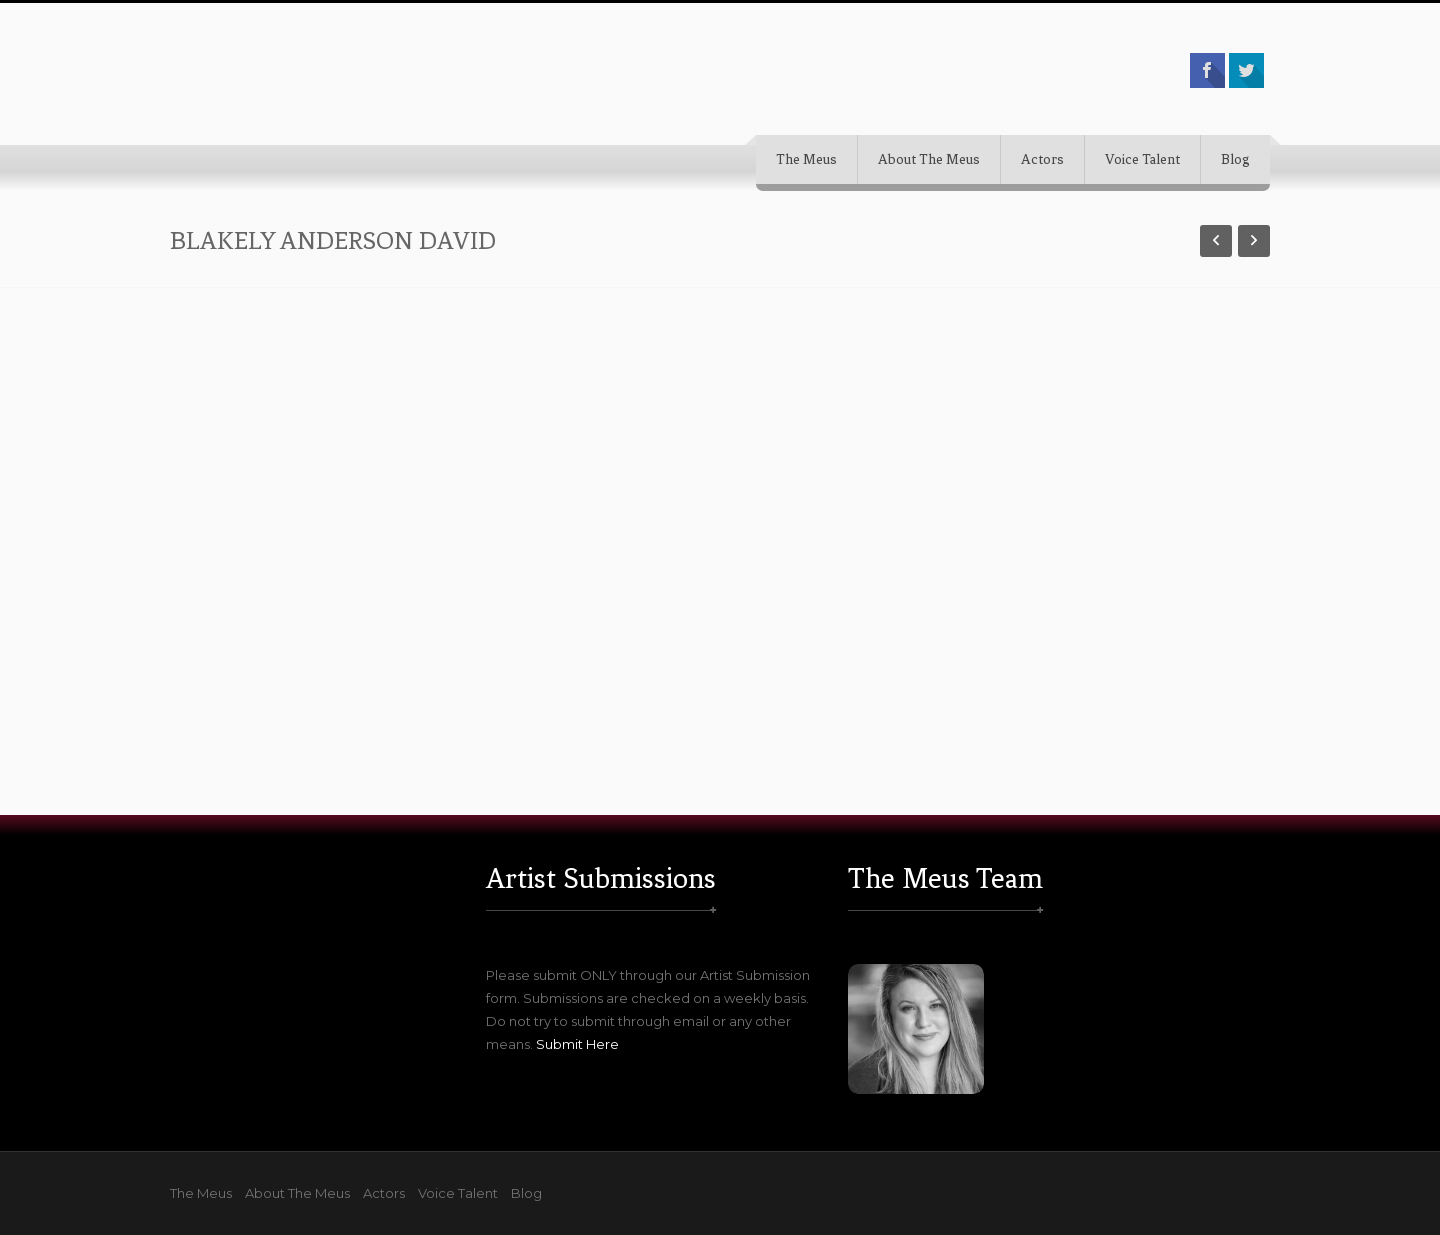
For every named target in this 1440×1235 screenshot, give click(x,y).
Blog (1235, 159)
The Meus (806, 159)
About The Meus (929, 159)
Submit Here (577, 1044)
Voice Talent (1142, 159)
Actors (1042, 159)
